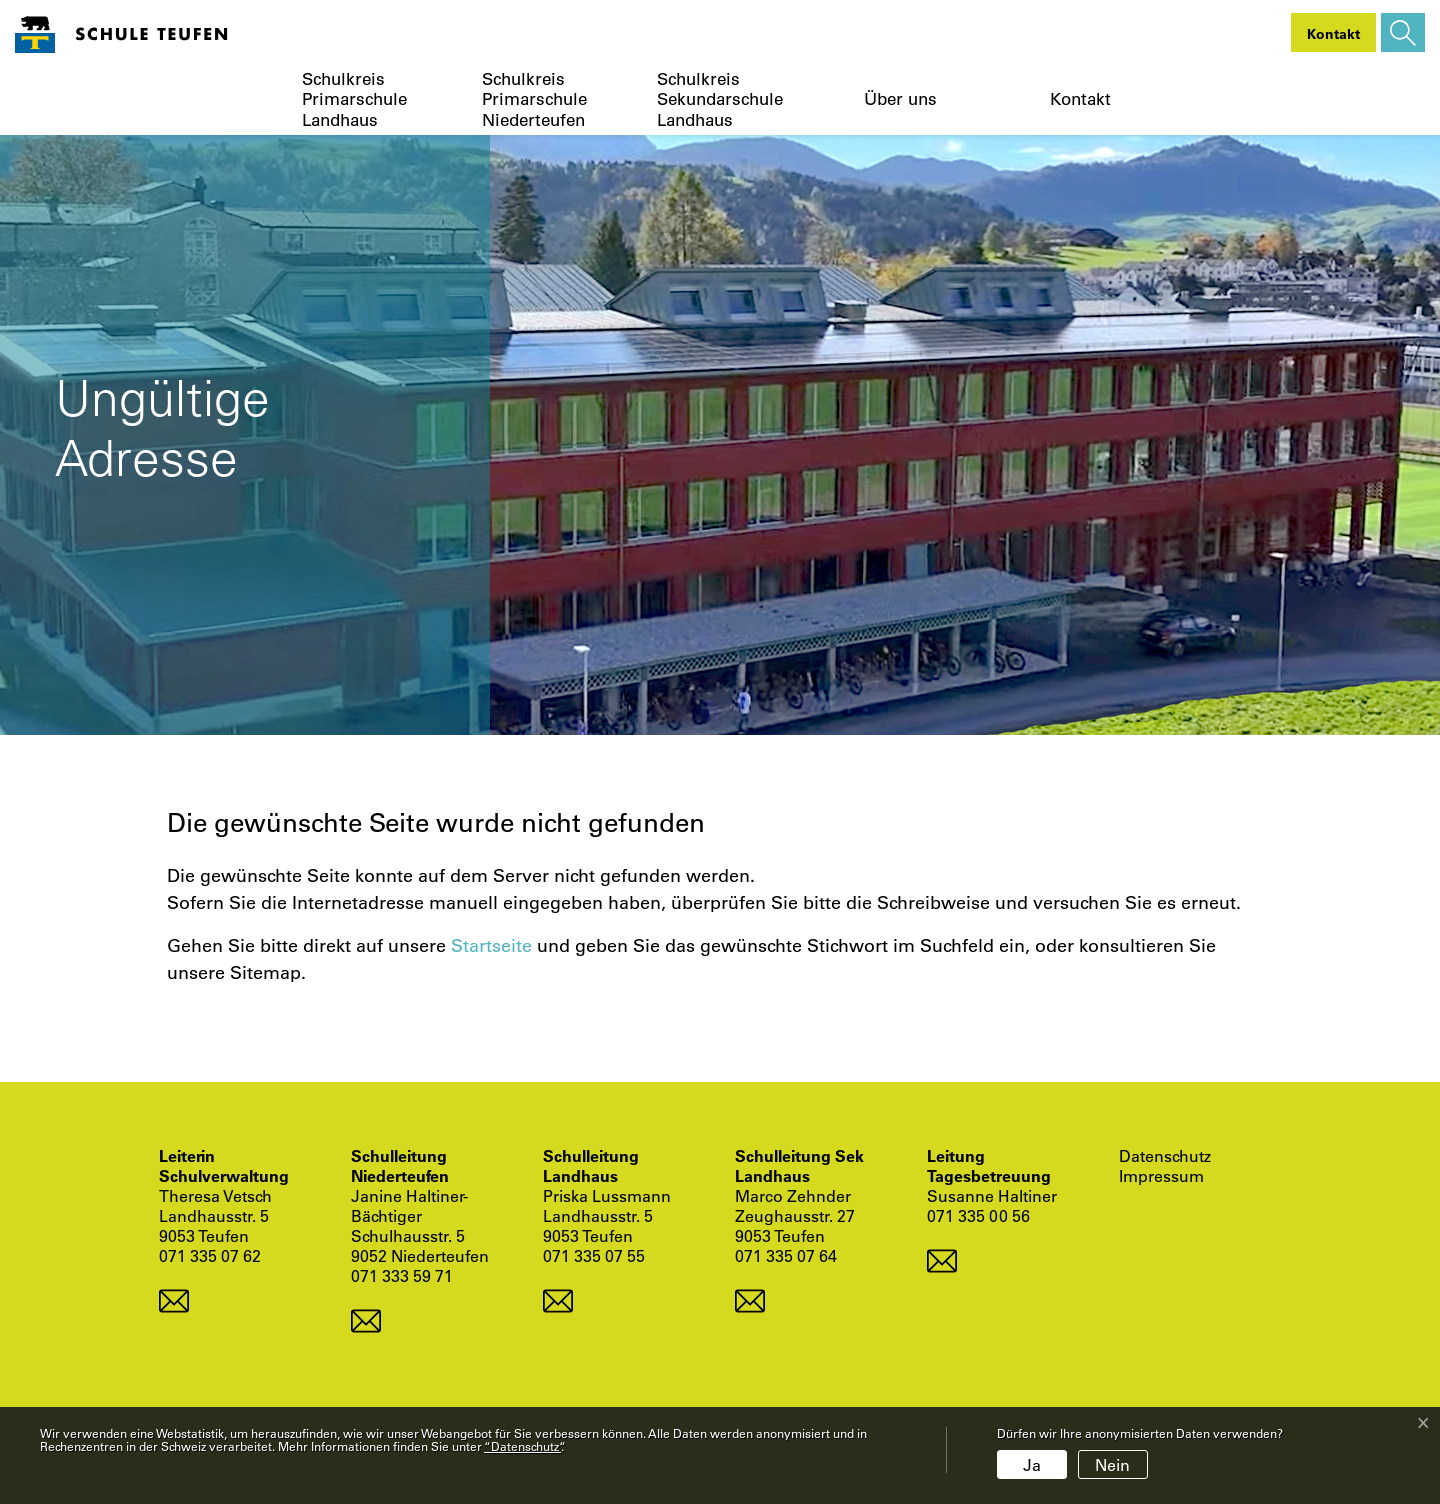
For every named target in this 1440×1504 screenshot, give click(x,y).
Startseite (491, 945)
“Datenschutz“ (522, 1446)
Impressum (1161, 1176)
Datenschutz (1165, 1156)
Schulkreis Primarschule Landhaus (354, 99)
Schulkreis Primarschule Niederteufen (534, 99)
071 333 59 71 (402, 1275)
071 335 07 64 (786, 1255)
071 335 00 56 (978, 1215)
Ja (1032, 1464)
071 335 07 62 (210, 1255)
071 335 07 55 (594, 1255)
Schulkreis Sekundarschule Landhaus (720, 99)
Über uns (900, 99)
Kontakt (1080, 99)
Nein (1112, 1464)
